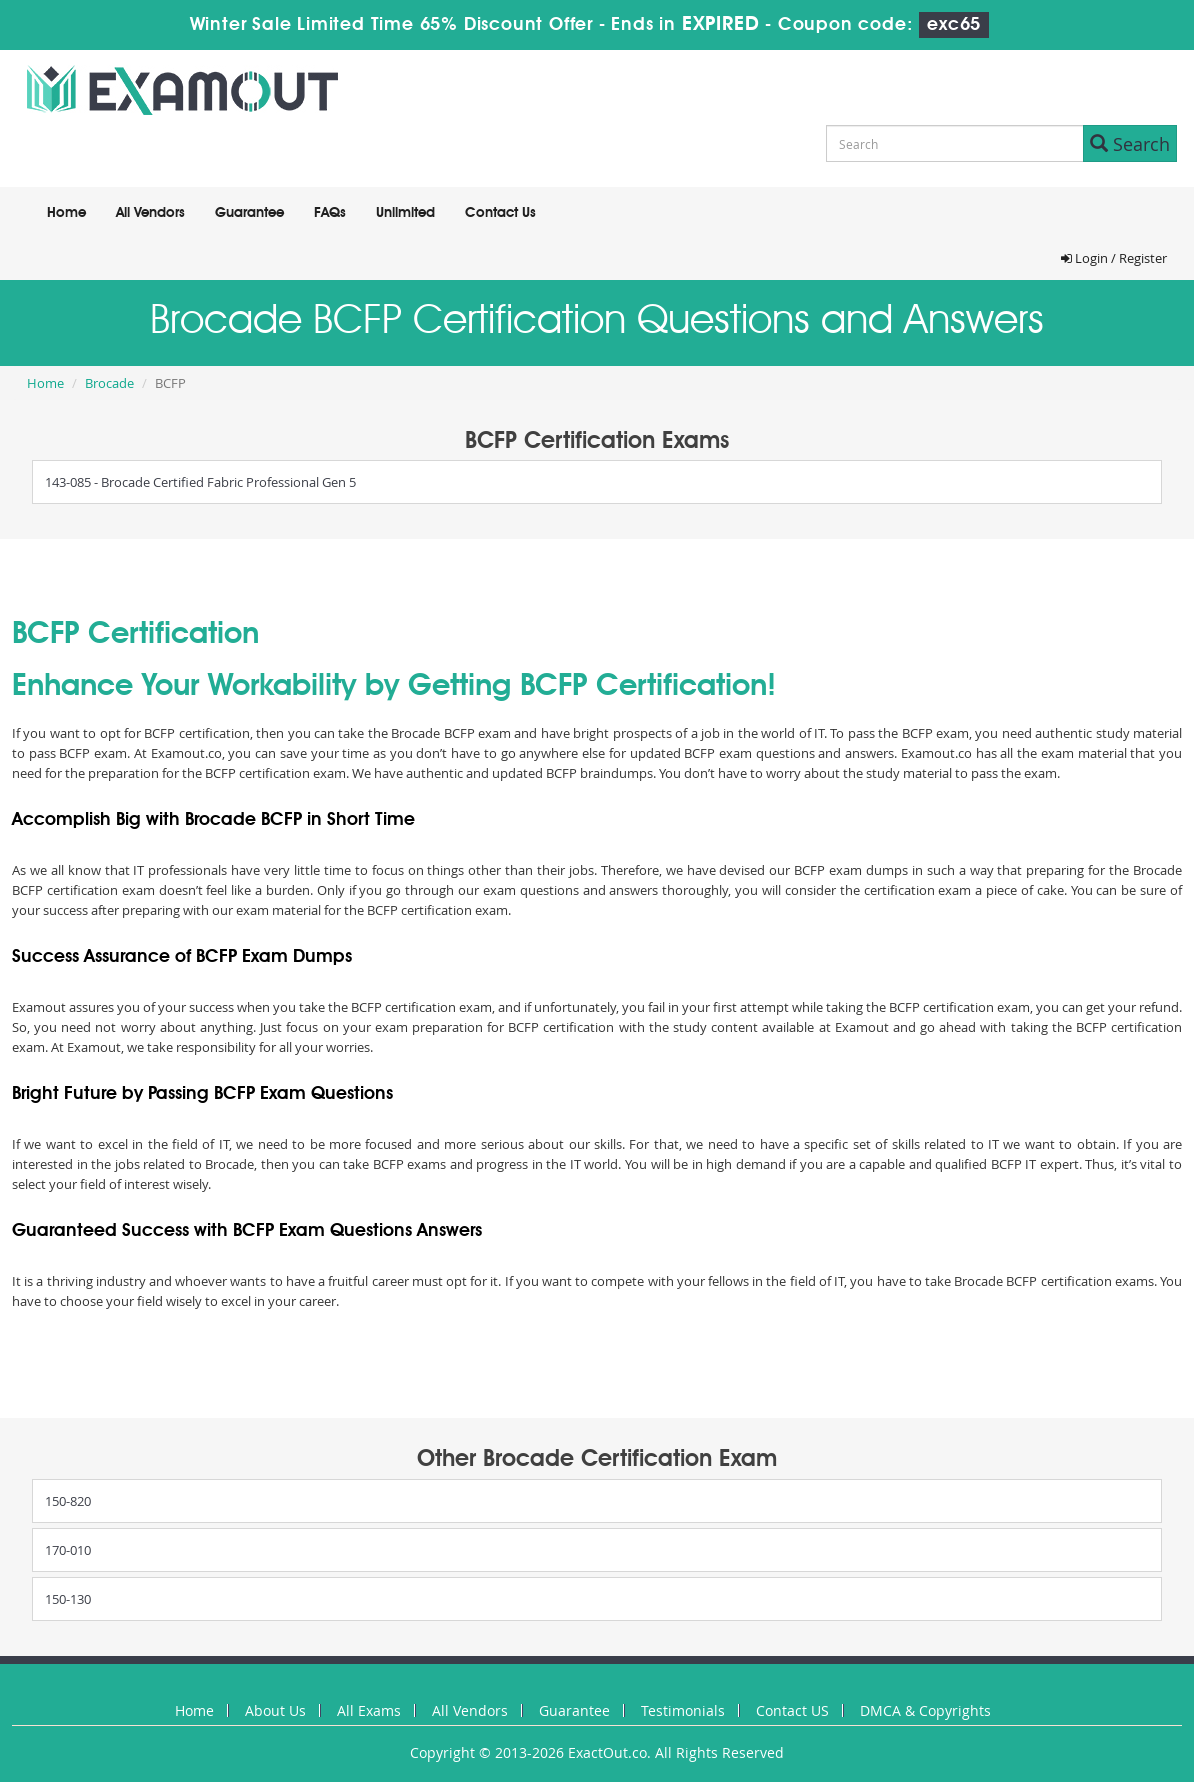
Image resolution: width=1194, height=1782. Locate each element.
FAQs (330, 213)
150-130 (68, 1599)
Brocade (109, 383)
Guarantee (249, 213)
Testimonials (683, 1710)
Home (66, 213)
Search (1130, 144)
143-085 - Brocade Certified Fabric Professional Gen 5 (200, 482)
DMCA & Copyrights (925, 1710)
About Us (275, 1710)
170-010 (68, 1550)
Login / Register (1114, 258)
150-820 (68, 1501)
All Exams (369, 1710)
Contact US (792, 1710)
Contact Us (500, 213)
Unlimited (405, 213)
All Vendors (150, 213)
